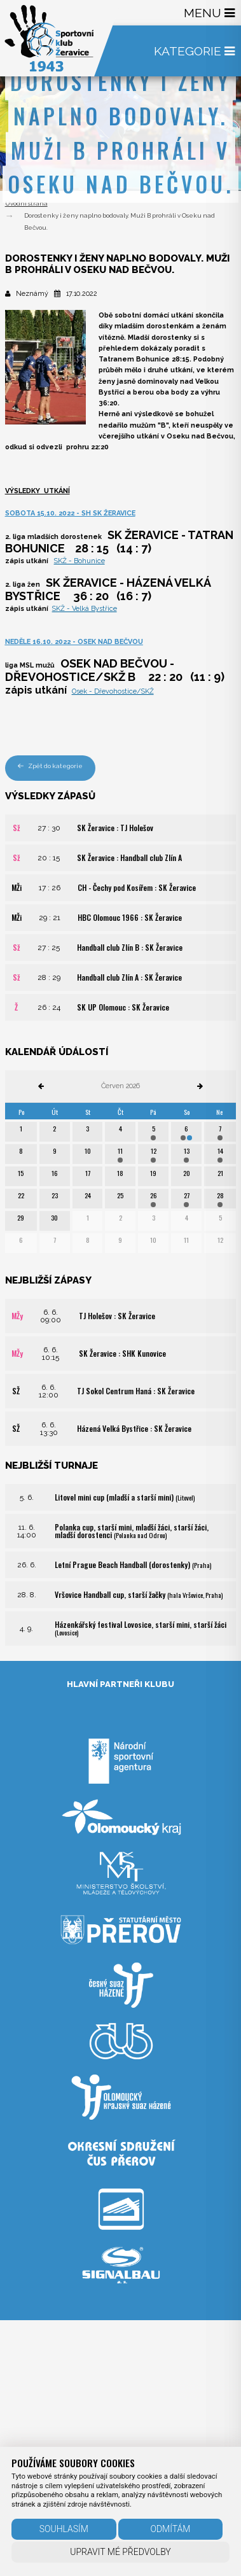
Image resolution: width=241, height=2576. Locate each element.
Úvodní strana (26, 203)
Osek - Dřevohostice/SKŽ (113, 691)
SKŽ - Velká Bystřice (84, 609)
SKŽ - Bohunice (79, 561)
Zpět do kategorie (50, 765)
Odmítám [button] (170, 2529)
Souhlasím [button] (63, 2529)
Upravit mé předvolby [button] (120, 2552)
